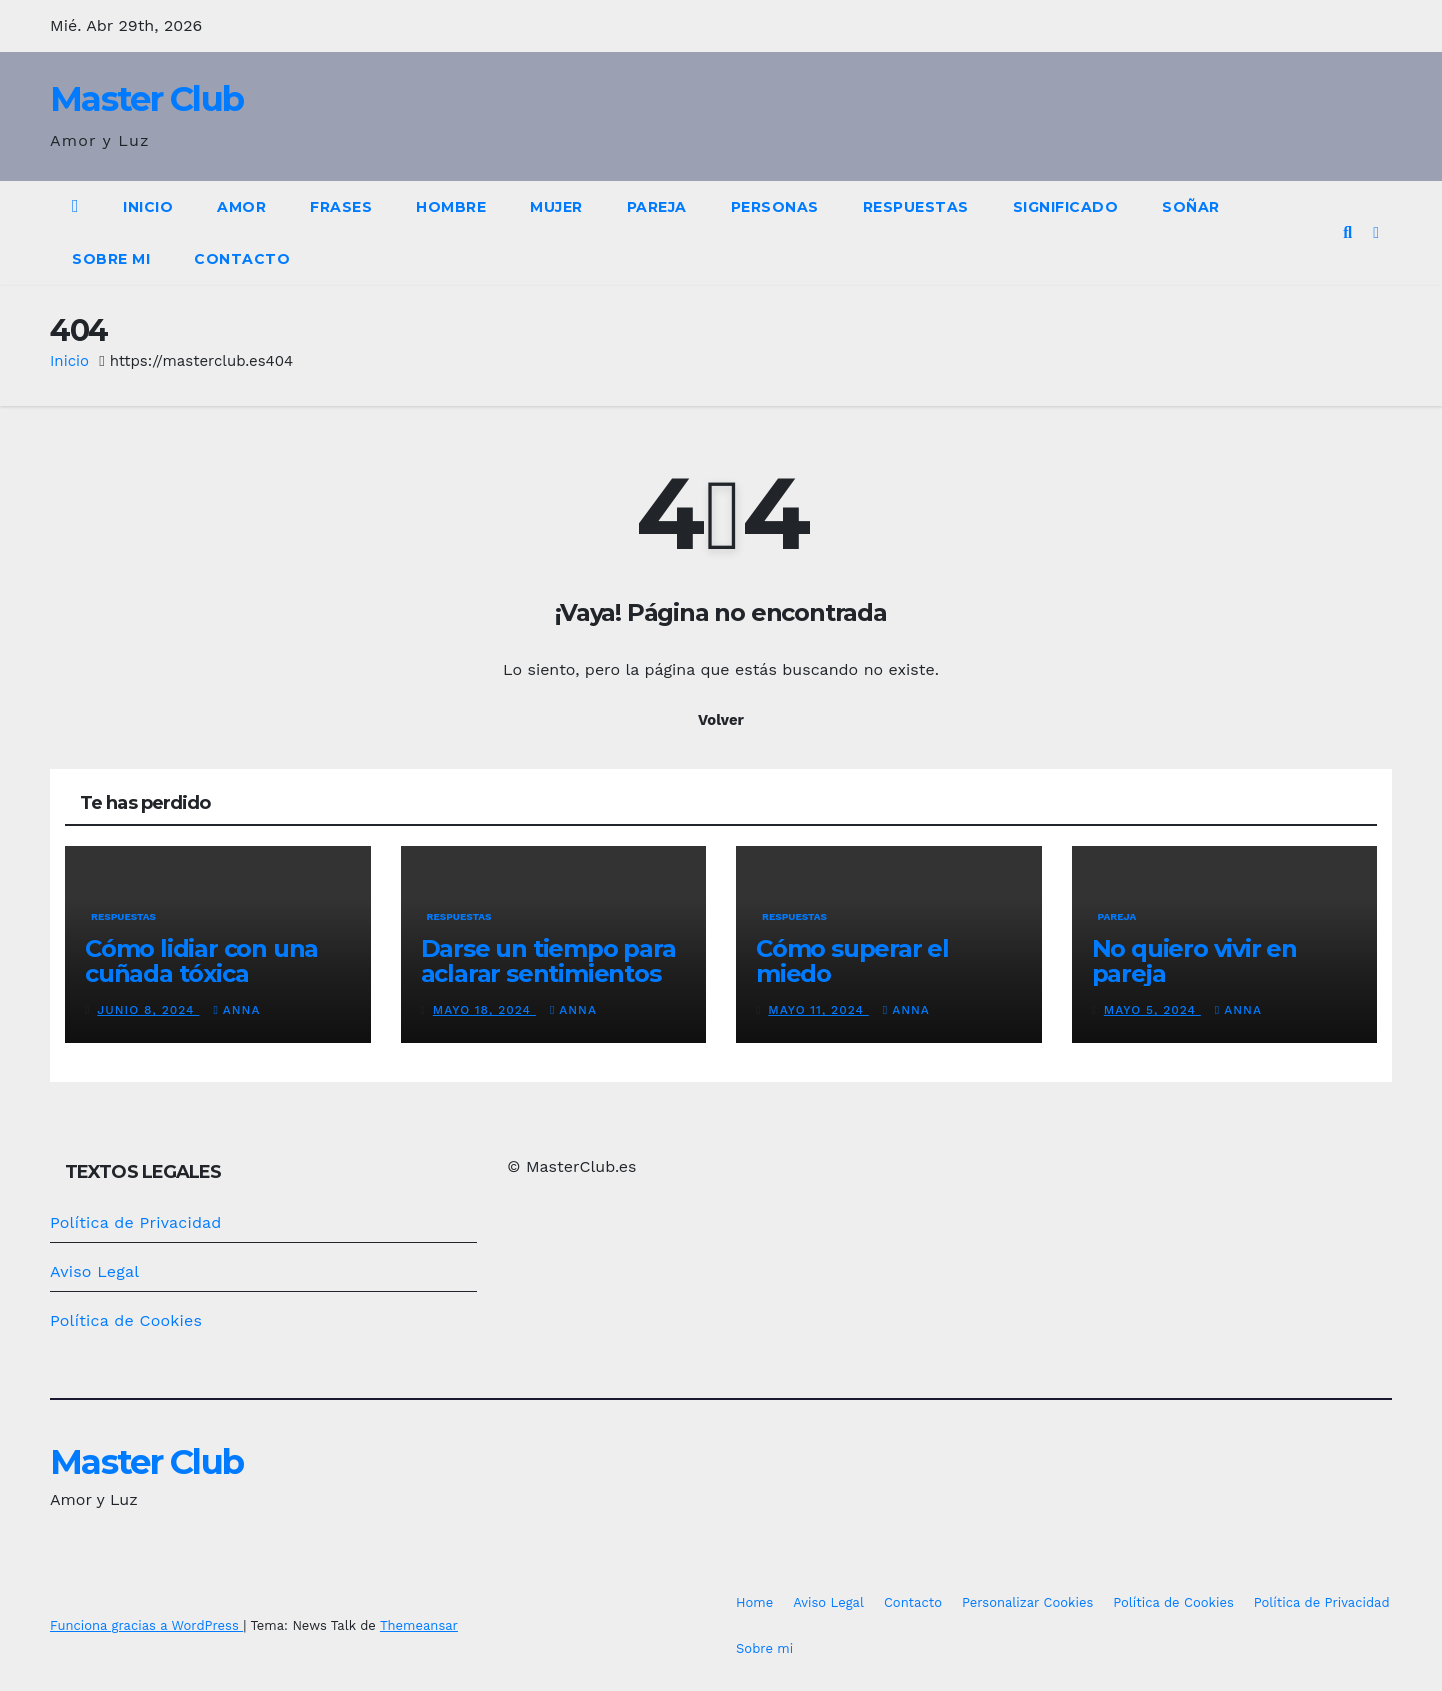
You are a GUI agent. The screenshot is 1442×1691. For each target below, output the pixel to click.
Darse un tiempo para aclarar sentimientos (548, 961)
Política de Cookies (126, 1320)
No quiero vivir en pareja (1194, 961)
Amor (241, 207)
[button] (1347, 232)
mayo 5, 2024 (1152, 1010)
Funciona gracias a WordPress (146, 1625)
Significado (1066, 207)
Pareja (657, 207)
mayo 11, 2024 (818, 1010)
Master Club (146, 99)
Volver (721, 719)
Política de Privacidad (136, 1222)
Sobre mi (111, 259)
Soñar (1191, 207)
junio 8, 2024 (148, 1010)
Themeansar (419, 1625)
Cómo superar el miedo (852, 961)
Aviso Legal (94, 1271)
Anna (236, 1010)
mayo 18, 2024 (484, 1010)
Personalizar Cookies (1027, 1602)
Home (754, 1602)
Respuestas (916, 207)
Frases (341, 207)
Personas (775, 207)
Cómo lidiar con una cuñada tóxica (201, 961)
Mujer (556, 207)
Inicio (148, 207)
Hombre (451, 207)
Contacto (242, 259)
